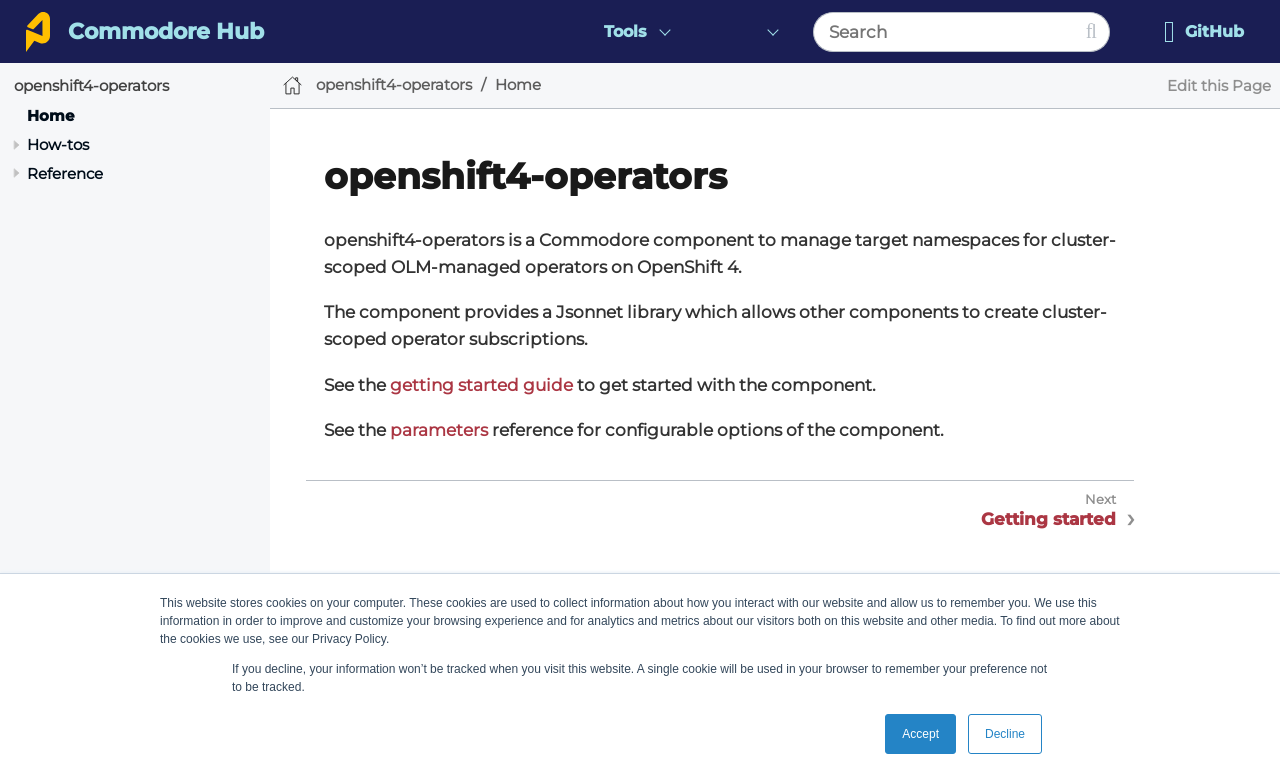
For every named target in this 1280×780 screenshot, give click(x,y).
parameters (439, 430)
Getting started (1048, 519)
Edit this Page (1219, 85)
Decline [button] (1005, 734)
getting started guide (481, 385)
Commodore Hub (166, 31)
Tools (625, 31)
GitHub (1204, 32)
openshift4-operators (91, 85)
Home (50, 115)
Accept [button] (920, 734)
